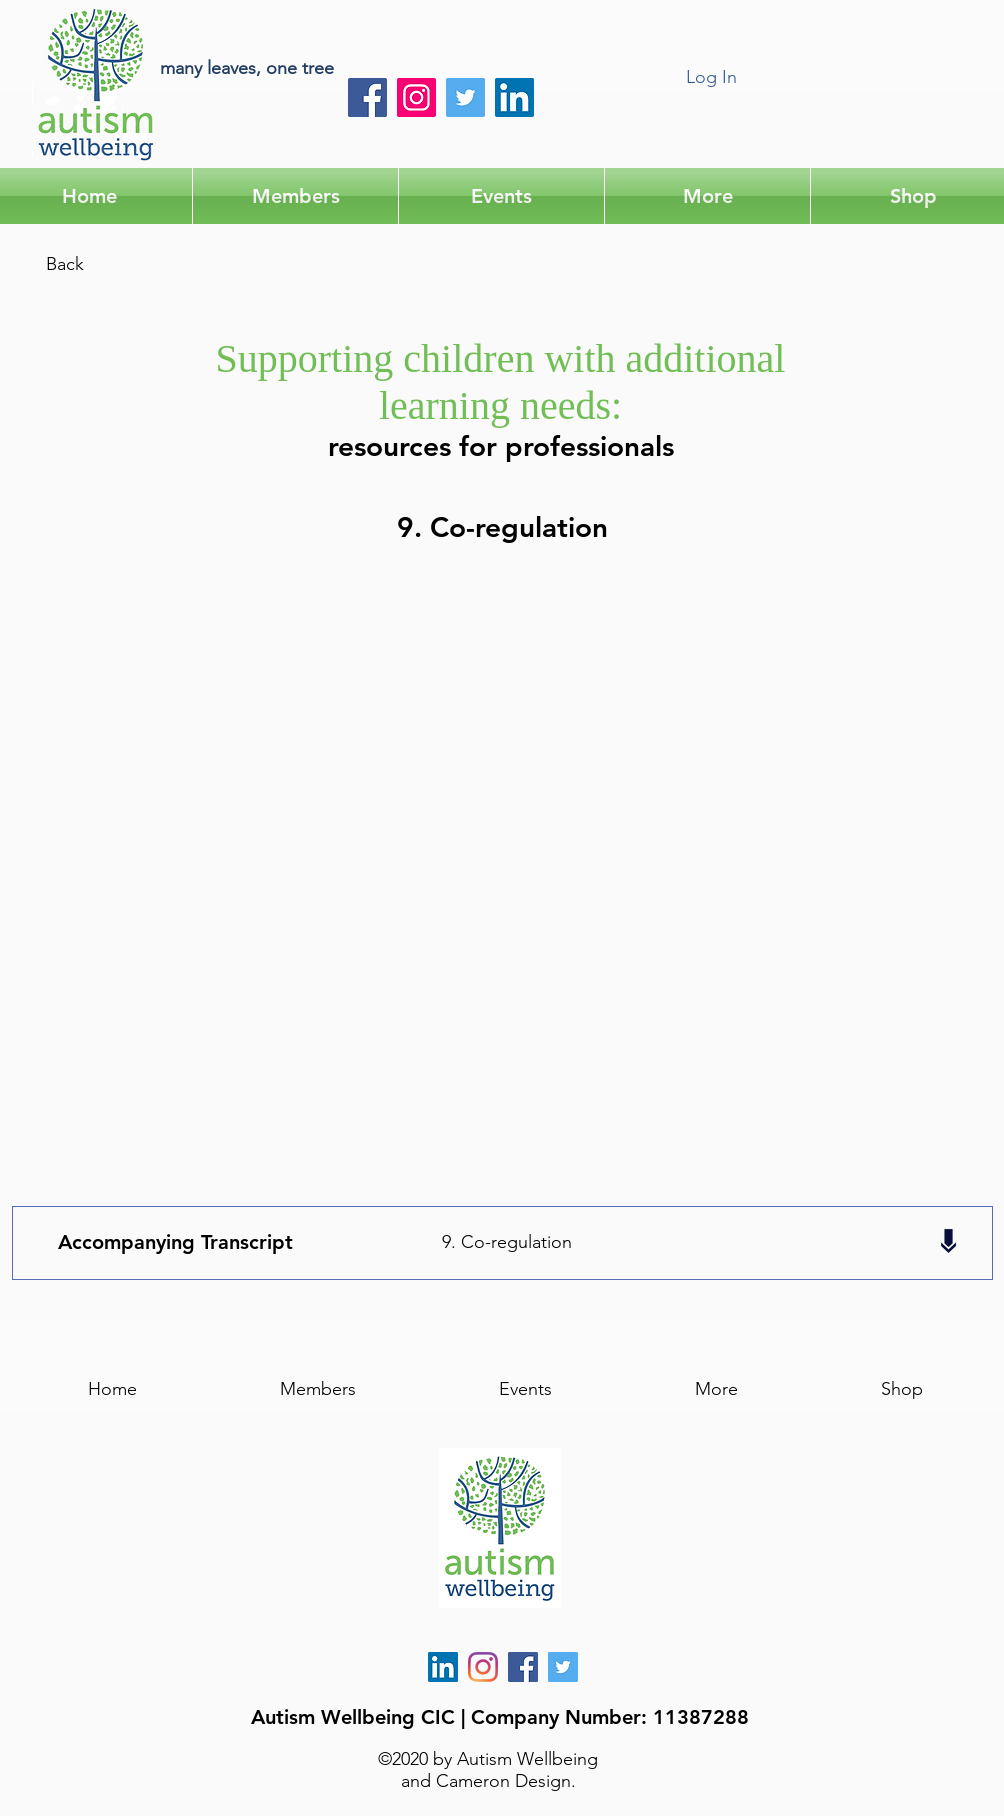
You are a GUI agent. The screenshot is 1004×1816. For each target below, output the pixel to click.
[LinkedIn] (514, 97)
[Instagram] (416, 97)
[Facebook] (367, 97)
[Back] (65, 265)
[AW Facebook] (523, 1667)
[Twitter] (465, 97)
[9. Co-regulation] (506, 1243)
